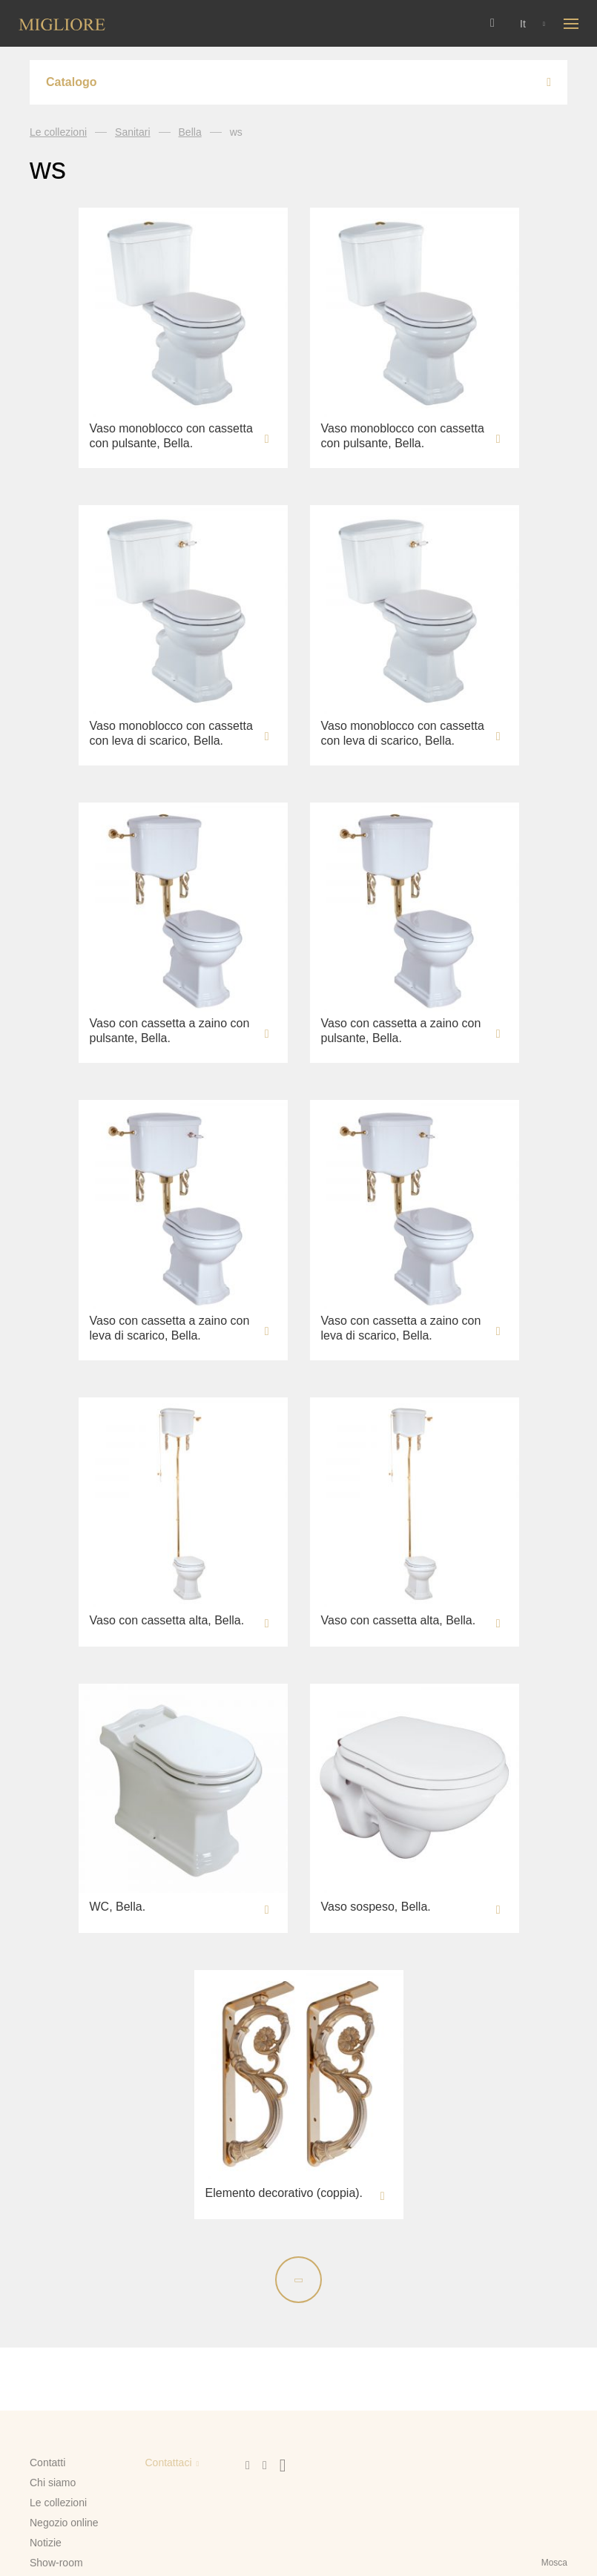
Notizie (46, 2543)
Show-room (56, 2563)
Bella (190, 132)
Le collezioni (58, 132)
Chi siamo (53, 2482)
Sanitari (132, 132)
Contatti (47, 2462)
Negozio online (64, 2523)
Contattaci (168, 2462)
